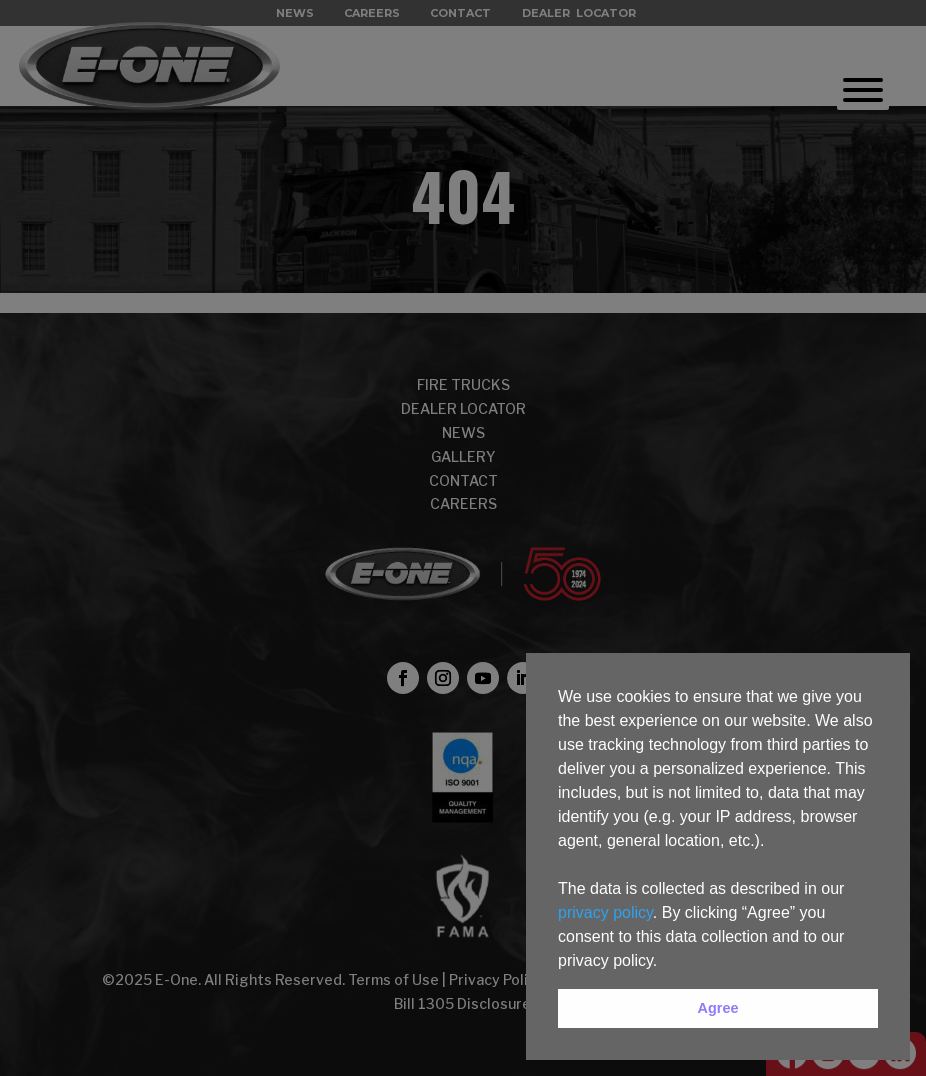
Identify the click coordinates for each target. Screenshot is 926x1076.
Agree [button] (718, 1008)
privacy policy (605, 912)
